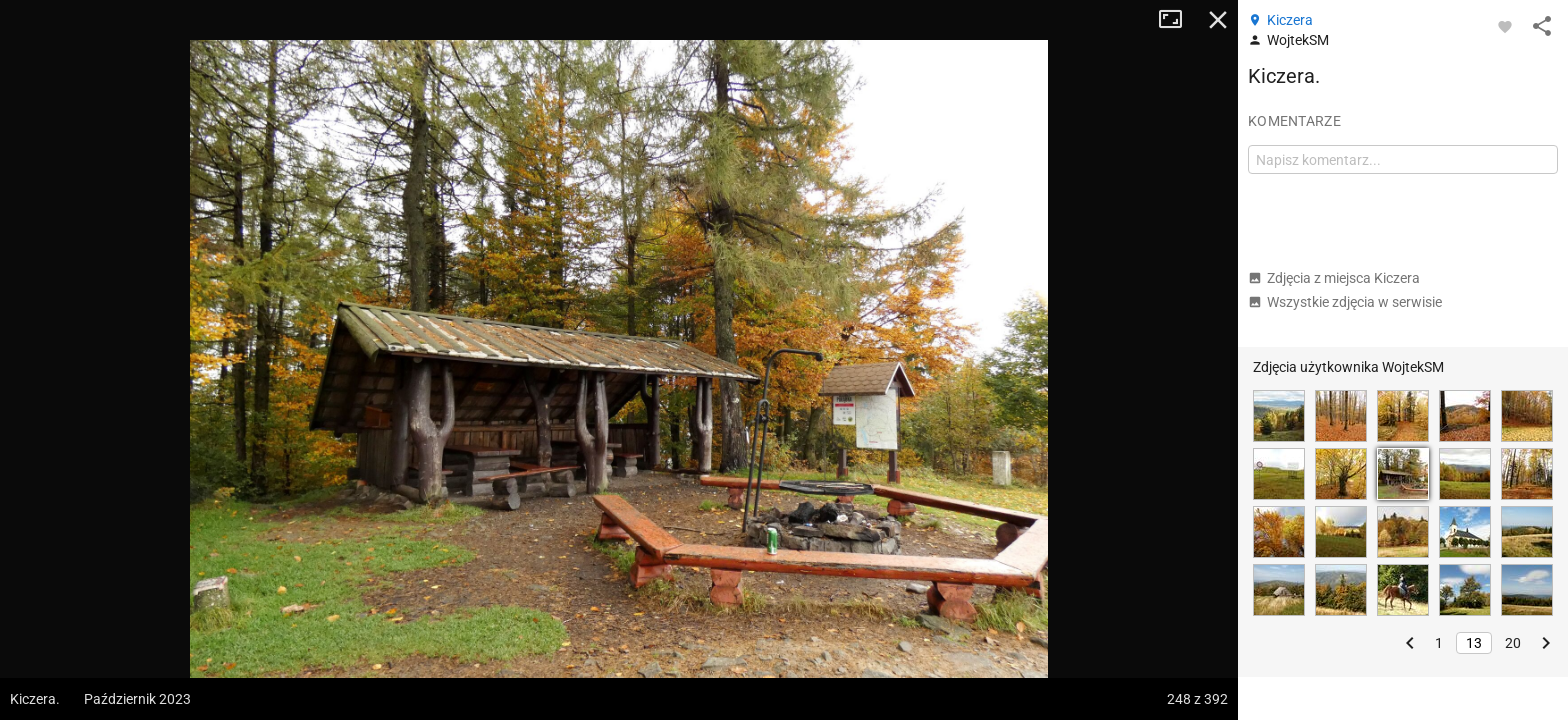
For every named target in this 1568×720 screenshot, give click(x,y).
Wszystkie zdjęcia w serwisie (1345, 302)
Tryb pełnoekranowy (1178, 20)
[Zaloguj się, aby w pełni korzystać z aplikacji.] (1505, 26)
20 (1513, 643)
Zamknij (1218, 20)
